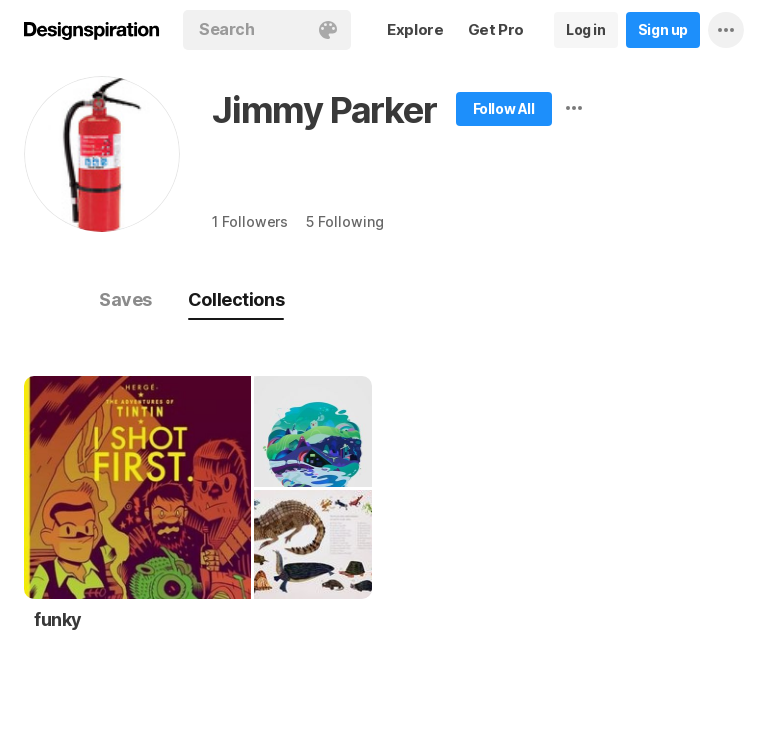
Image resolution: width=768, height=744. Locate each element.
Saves (125, 299)
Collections (236, 299)
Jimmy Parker (324, 110)
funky (58, 619)
